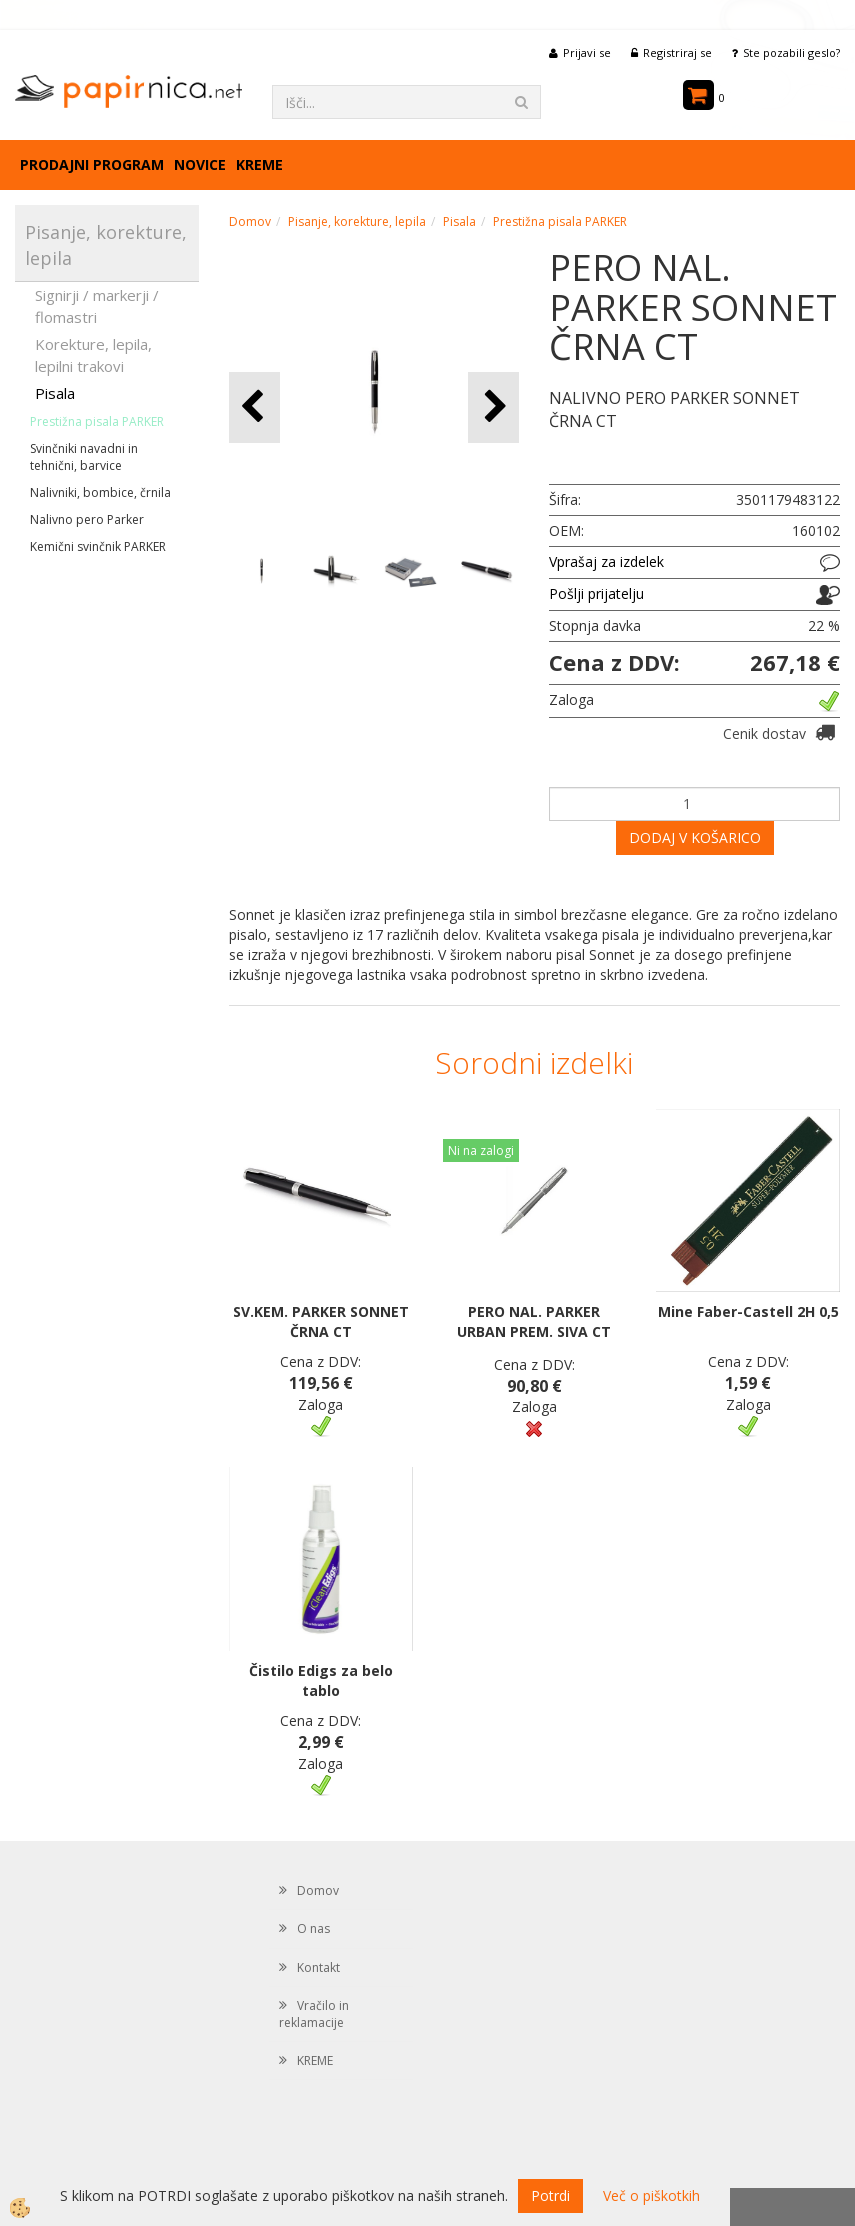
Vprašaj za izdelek (606, 561)
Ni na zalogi (481, 1150)
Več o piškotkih (651, 2195)
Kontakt (318, 1967)
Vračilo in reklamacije (314, 2014)
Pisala (55, 393)
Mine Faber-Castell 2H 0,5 (748, 1311)
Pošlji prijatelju (596, 593)
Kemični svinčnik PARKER (98, 546)
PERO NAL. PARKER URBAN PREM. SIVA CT (534, 1321)
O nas (313, 1928)
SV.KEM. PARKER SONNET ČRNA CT (321, 1321)
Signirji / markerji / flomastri (97, 305)
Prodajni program (92, 164)
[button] (493, 407)
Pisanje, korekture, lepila (357, 221)
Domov (250, 221)
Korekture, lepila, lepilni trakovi (93, 354)
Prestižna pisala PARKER (97, 421)
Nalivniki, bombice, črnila (100, 492)
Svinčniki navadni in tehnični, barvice (84, 457)
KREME (259, 164)
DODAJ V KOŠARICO (695, 837)
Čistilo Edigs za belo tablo (321, 1680)
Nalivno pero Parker (87, 519)
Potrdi (550, 2195)
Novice (200, 164)
